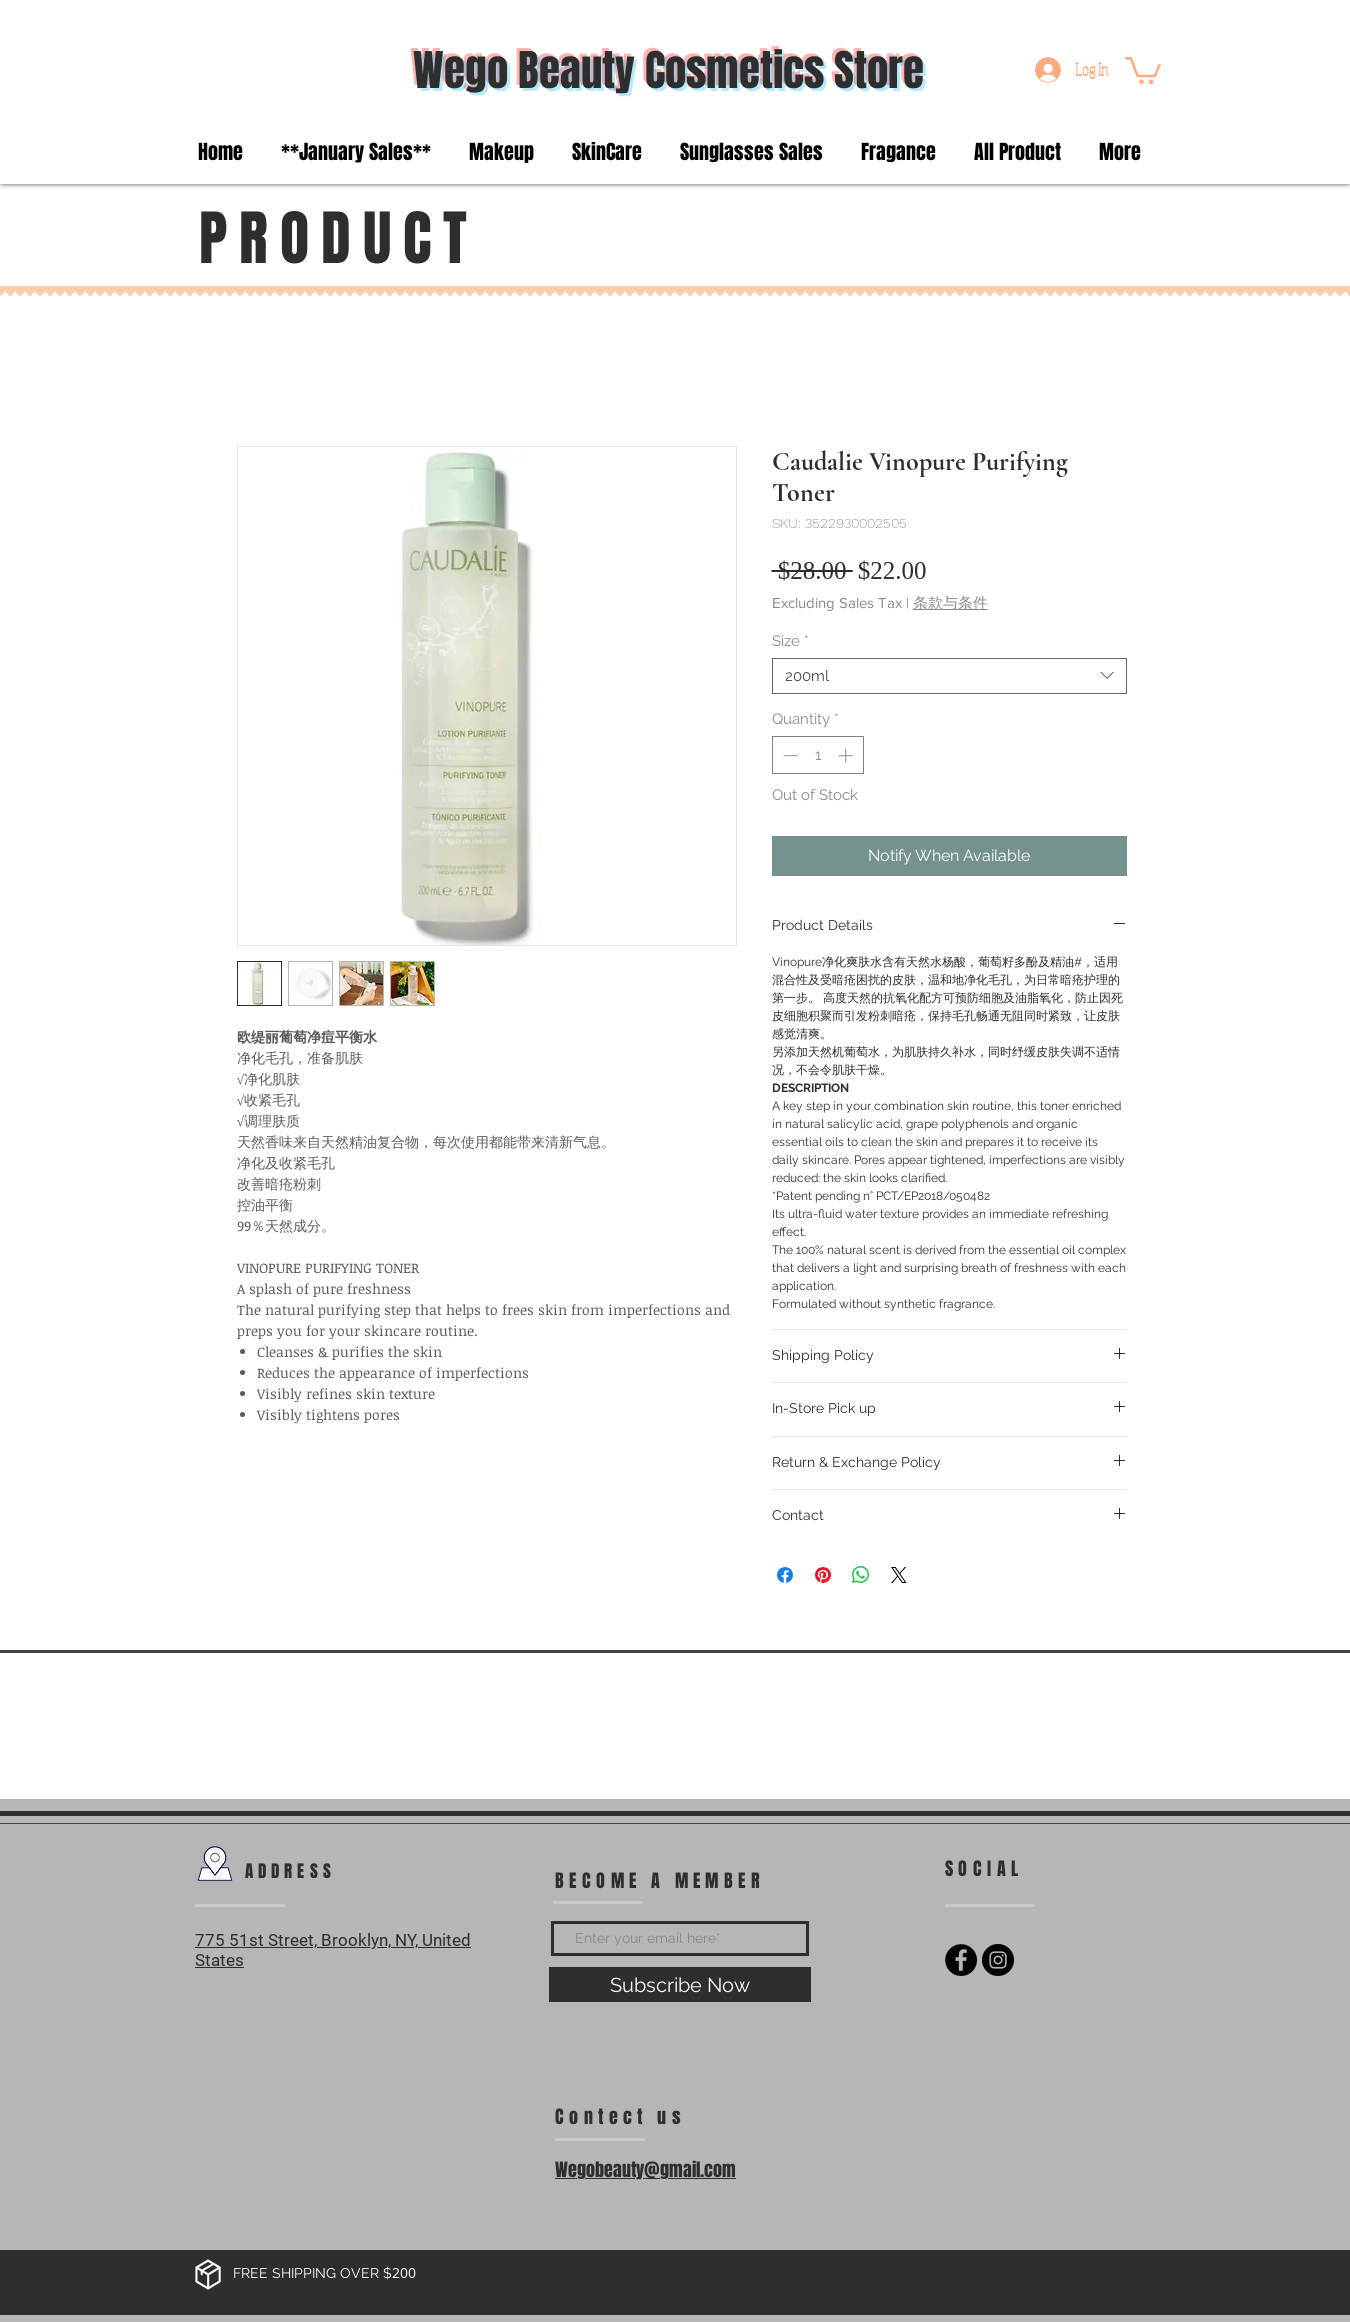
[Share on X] (899, 1575)
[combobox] (949, 676)
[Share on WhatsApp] (861, 1575)
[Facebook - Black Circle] (961, 1960)
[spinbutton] (817, 755)
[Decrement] (788, 755)
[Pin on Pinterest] (823, 1575)
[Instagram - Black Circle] (998, 1960)
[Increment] (847, 755)
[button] (1143, 69)
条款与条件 (950, 602)
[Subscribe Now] (680, 1984)
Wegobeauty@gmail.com (645, 2170)
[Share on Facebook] (785, 1575)
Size (790, 641)
